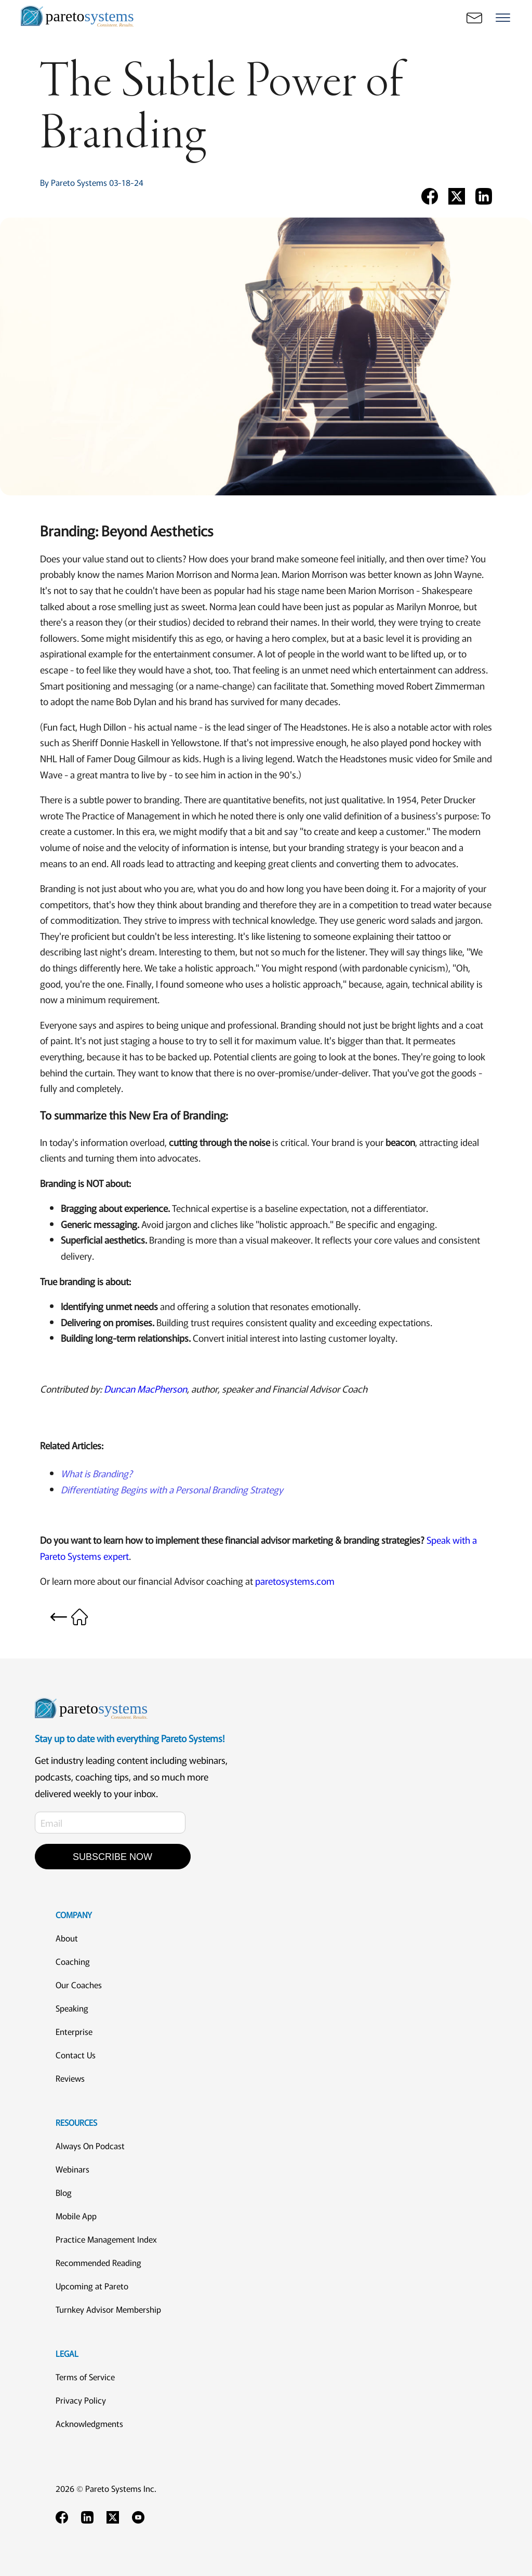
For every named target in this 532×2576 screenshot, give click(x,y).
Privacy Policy (81, 2400)
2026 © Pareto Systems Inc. (106, 2488)
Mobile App (76, 2215)
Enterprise (74, 2031)
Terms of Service (85, 2376)
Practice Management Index (106, 2239)
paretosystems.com (295, 1580)
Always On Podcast (90, 2145)
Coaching (73, 1961)
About (67, 1938)
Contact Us (76, 2054)
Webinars (72, 2169)
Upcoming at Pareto (92, 2286)
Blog (64, 2192)
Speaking (72, 2008)
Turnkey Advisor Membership (108, 2309)
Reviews (70, 2078)
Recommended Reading (98, 2262)
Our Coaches (79, 1984)
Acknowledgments (89, 2423)
